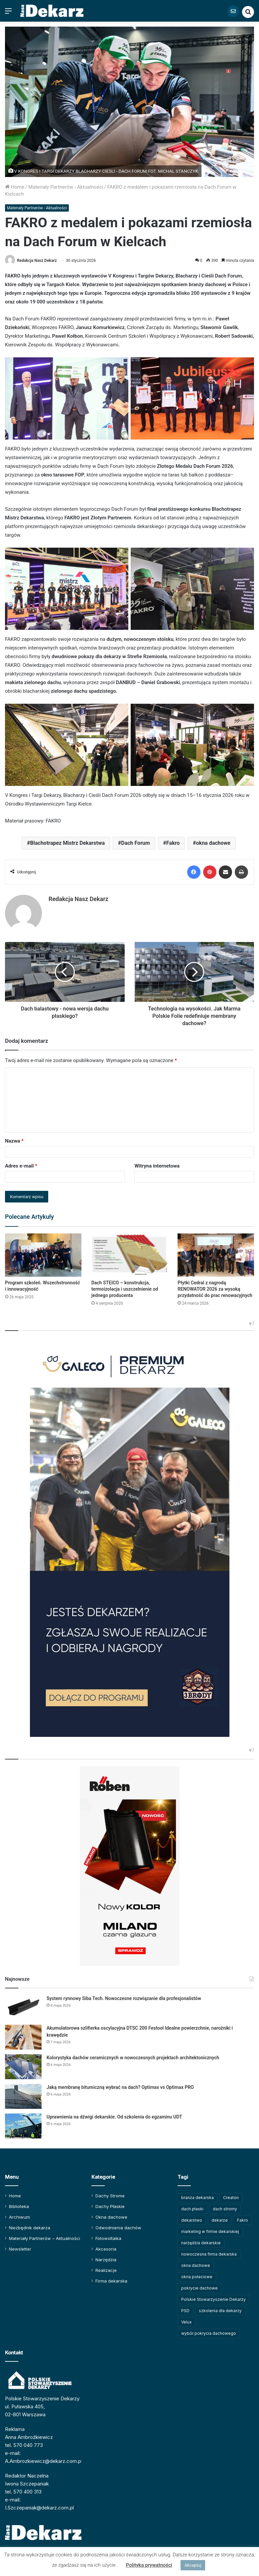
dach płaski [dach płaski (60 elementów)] (192, 2208)
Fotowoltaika (108, 2238)
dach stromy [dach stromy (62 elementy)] (225, 2208)
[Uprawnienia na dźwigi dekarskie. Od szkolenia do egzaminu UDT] (23, 2126)
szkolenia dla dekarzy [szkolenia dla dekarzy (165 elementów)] (220, 2310)
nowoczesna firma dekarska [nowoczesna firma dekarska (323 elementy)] (209, 2254)
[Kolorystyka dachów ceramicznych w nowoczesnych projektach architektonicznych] (23, 2066)
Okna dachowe (111, 2217)
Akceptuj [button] (193, 2565)
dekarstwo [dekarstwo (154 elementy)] (191, 2220)
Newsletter (20, 2249)
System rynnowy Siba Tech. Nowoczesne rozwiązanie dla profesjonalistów (124, 1998)
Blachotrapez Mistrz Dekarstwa (67, 843)
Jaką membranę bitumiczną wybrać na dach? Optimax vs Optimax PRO (121, 2087)
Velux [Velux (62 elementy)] (186, 2321)
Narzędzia (105, 2259)
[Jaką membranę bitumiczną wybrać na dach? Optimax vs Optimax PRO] (23, 2096)
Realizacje (106, 2270)
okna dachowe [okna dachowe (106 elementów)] (195, 2265)
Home (14, 187)
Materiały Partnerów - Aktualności (65, 187)
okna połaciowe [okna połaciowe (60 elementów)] (196, 2276)
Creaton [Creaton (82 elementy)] (231, 2197)
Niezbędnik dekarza (29, 2227)
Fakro (173, 843)
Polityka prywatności (149, 2565)
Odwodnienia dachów (118, 2227)
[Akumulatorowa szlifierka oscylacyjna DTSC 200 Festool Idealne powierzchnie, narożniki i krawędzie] (23, 2037)
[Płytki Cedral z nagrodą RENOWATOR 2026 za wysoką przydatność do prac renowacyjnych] (216, 1255)
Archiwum (19, 2217)
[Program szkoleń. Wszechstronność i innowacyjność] (43, 1255)
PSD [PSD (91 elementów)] (185, 2310)
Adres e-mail (21, 1166)
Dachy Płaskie (110, 2206)
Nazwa (14, 1141)
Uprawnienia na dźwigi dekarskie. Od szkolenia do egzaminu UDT (114, 2116)
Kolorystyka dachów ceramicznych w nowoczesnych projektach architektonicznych (133, 2057)
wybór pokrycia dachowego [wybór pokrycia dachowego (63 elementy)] (208, 2333)
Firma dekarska (111, 2281)
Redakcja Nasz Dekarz (37, 260)
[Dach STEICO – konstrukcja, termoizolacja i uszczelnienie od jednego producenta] (129, 1255)
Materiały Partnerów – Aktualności (44, 2238)
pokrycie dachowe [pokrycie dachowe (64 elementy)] (199, 2288)
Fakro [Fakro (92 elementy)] (242, 2220)
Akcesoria (105, 2249)
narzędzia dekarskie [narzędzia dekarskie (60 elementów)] (201, 2242)
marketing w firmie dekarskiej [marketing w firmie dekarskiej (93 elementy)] (210, 2231)
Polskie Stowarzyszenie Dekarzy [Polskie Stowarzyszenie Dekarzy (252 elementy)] (213, 2299)
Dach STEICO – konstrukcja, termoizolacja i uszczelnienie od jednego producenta (124, 1289)
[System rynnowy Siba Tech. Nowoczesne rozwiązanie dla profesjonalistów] (23, 2007)
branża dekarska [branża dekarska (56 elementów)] (197, 2197)
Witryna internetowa (156, 1166)
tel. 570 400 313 (23, 2491)
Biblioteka (19, 2206)
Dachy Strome (110, 2195)
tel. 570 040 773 (24, 2445)
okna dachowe (213, 843)
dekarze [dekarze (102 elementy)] (219, 2220)
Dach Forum (135, 843)
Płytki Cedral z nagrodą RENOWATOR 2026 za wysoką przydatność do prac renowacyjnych (215, 1289)
